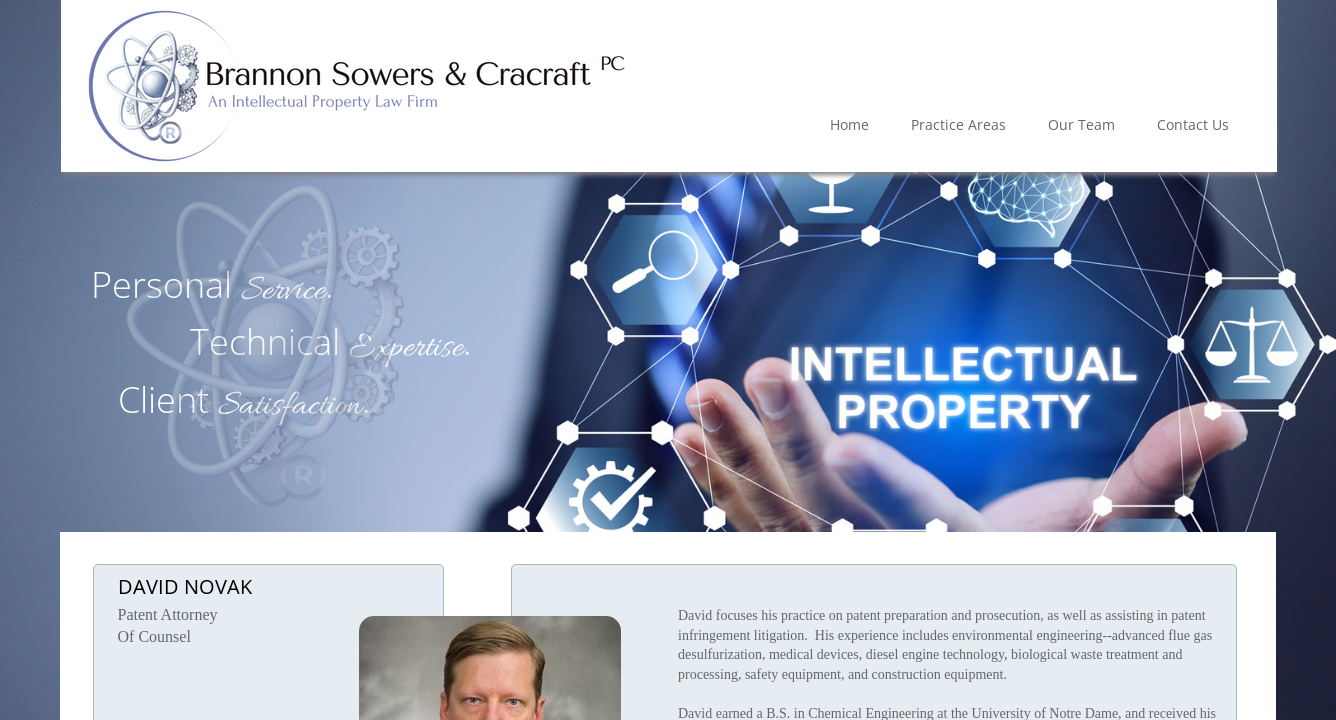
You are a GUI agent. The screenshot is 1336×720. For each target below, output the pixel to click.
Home (849, 124)
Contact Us (1193, 124)
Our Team (1081, 124)
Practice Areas (958, 124)
